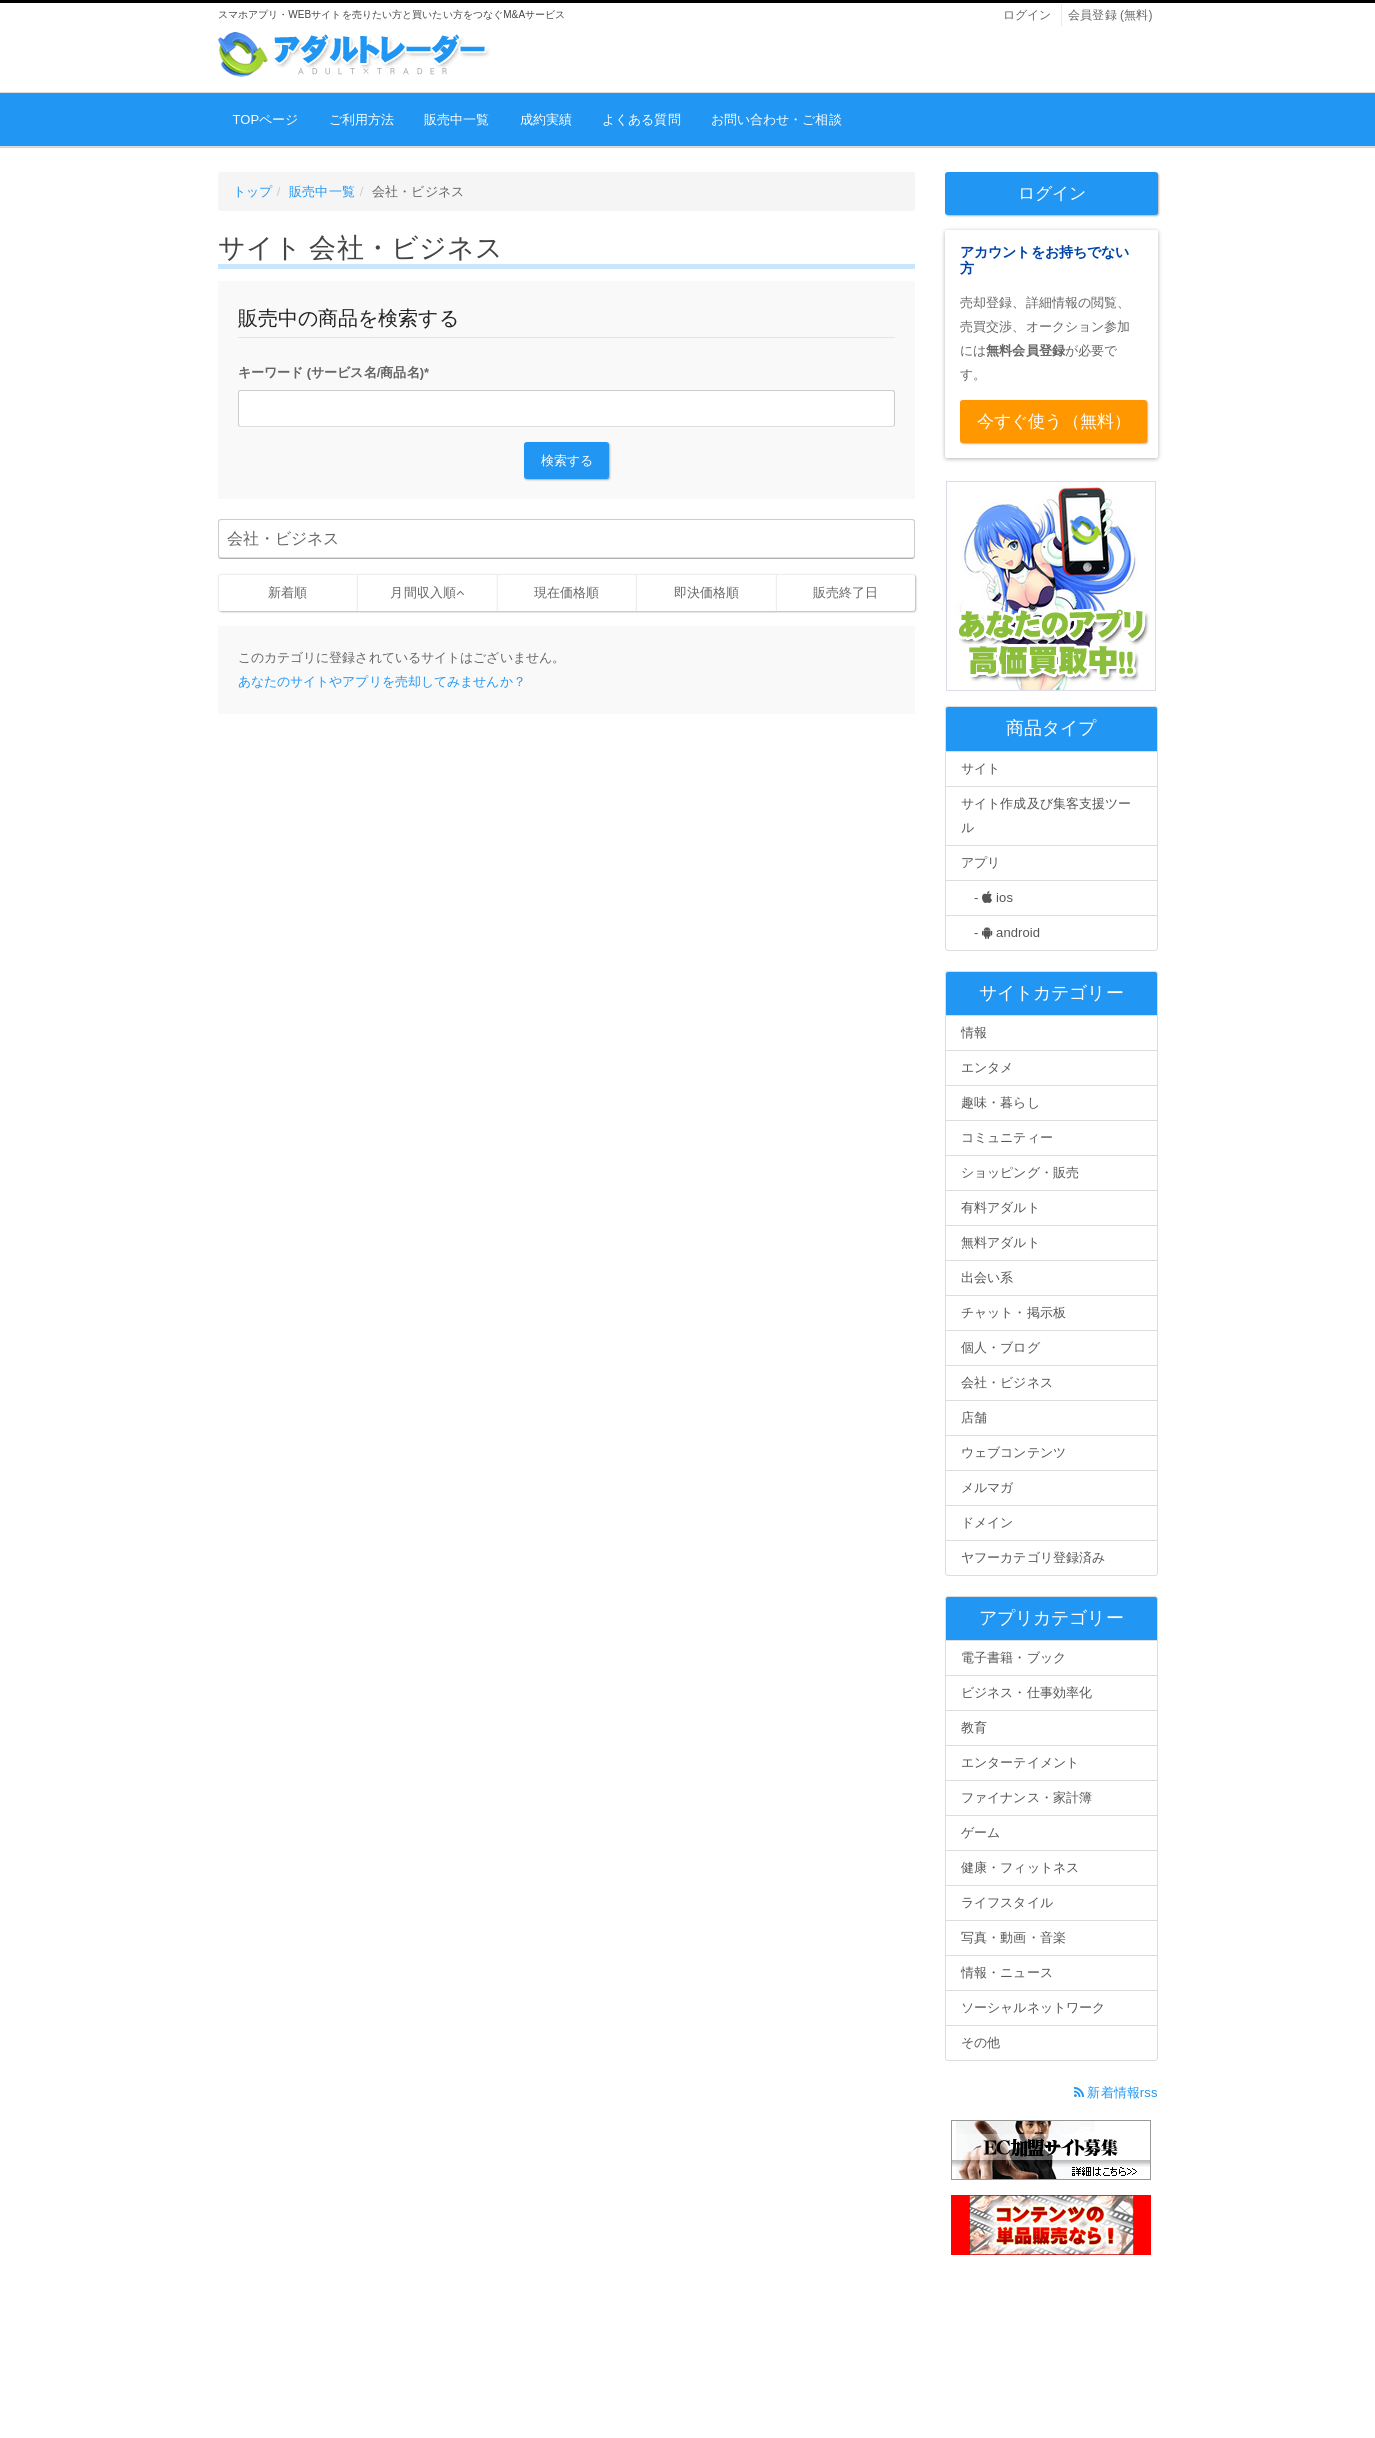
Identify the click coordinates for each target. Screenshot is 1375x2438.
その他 (980, 2042)
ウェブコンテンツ (1013, 1452)
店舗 (974, 1417)
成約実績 (546, 119)
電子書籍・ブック (1013, 1657)
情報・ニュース (1007, 1972)
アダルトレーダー (354, 54)
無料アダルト (1000, 1242)
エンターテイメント (1020, 1762)
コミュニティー (1007, 1137)
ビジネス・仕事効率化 (1026, 1692)
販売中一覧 (457, 119)
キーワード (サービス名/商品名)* (334, 372)
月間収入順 (423, 592)
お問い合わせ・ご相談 (776, 119)
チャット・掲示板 (1013, 1312)
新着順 (287, 592)
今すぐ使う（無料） (1054, 421)
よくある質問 (641, 119)
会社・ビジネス (1007, 1382)
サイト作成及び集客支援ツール (1046, 815)
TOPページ (266, 119)
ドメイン (987, 1522)
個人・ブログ (1000, 1347)
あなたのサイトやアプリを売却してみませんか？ (382, 681)
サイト (980, 768)
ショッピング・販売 (1020, 1172)
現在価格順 (567, 592)
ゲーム (980, 1832)
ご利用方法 (362, 119)
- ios (987, 897)
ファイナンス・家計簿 (1026, 1797)
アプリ (980, 862)
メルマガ (987, 1487)
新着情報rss (1116, 2092)
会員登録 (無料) (1110, 15)
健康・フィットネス (1020, 1867)
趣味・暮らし (1000, 1102)
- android (1000, 932)
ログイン (1027, 15)
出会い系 (987, 1277)
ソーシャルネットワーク (1033, 2007)
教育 (974, 1727)
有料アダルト (1000, 1207)
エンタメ (987, 1067)
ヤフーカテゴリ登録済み (1033, 1557)
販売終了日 (846, 592)
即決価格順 (707, 592)
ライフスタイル (1007, 1902)
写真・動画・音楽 (1013, 1937)
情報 (974, 1032)
